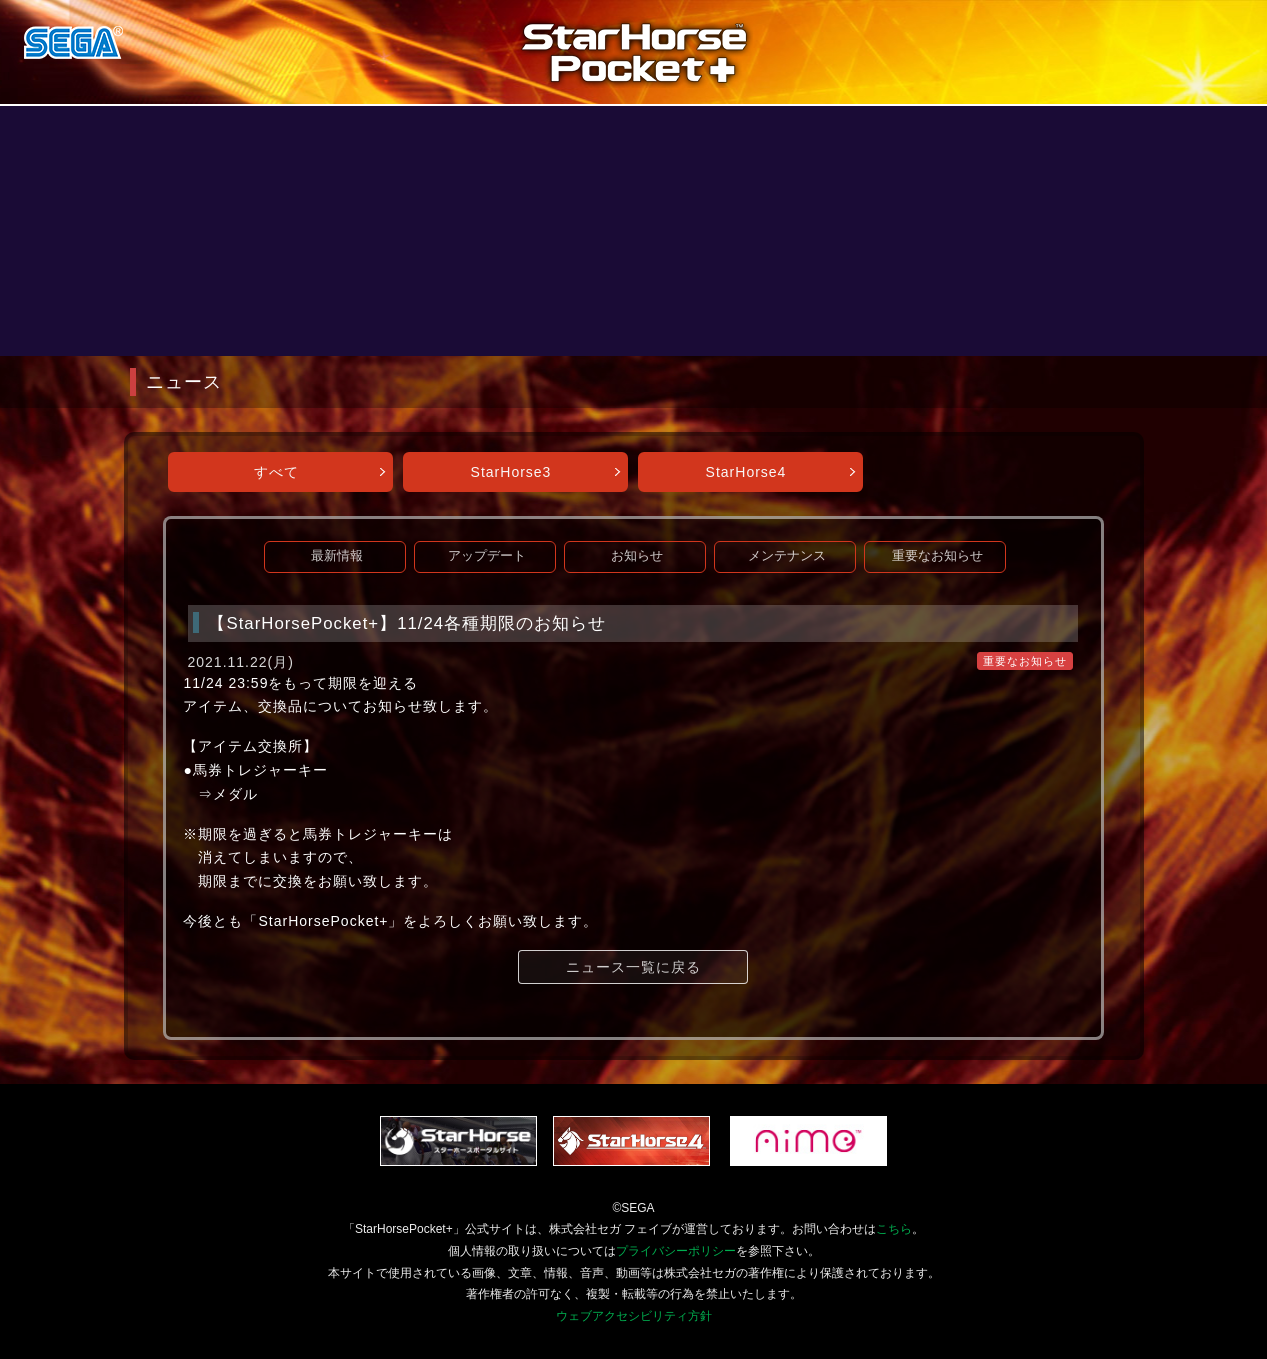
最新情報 (337, 556)
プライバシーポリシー (676, 1251)
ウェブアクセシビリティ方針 (634, 1316)
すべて (276, 472)
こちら (894, 1229)
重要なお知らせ (937, 556)
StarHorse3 (511, 472)
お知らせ (637, 556)
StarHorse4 (746, 472)
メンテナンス (787, 556)
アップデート (487, 556)
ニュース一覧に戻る (633, 967)
